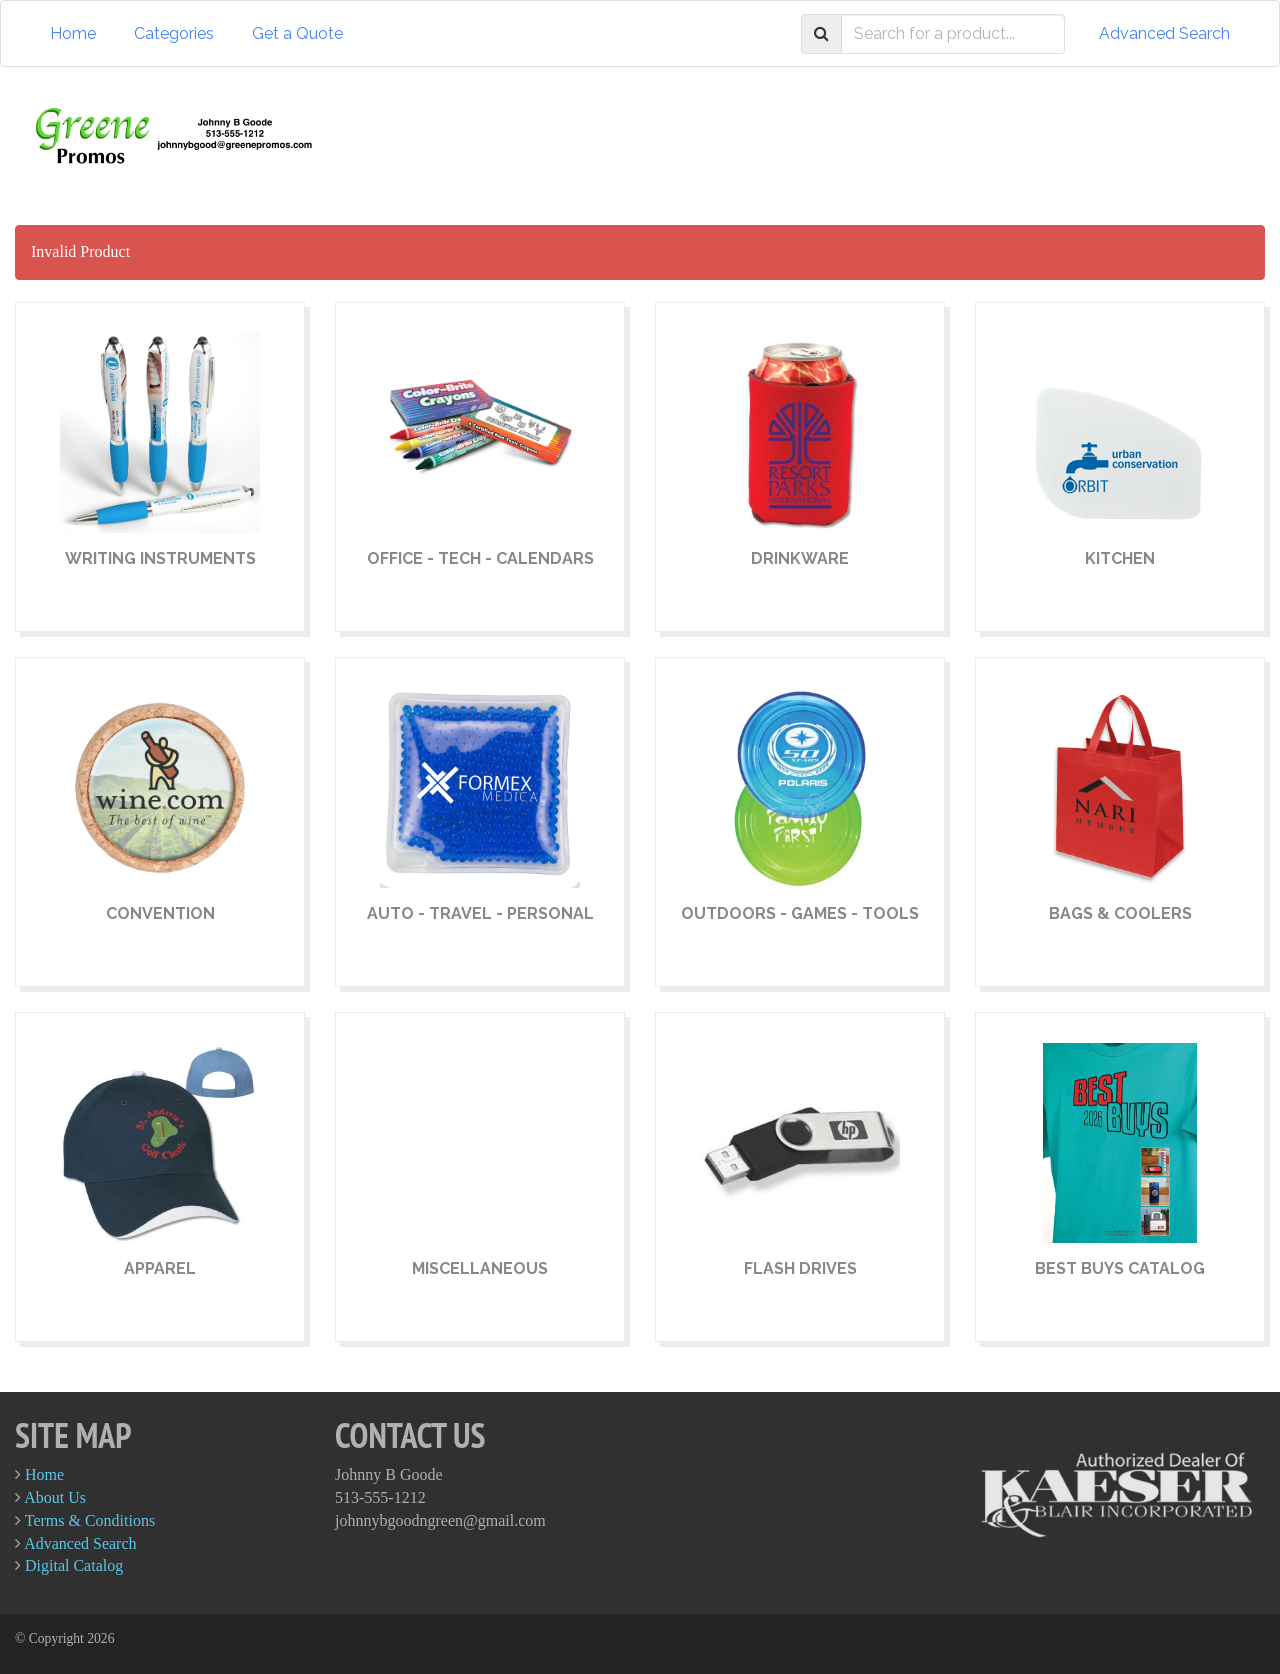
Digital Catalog (74, 1565)
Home (73, 33)
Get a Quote (297, 33)
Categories (174, 33)
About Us (55, 1497)
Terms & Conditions (90, 1520)
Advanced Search (1164, 33)
